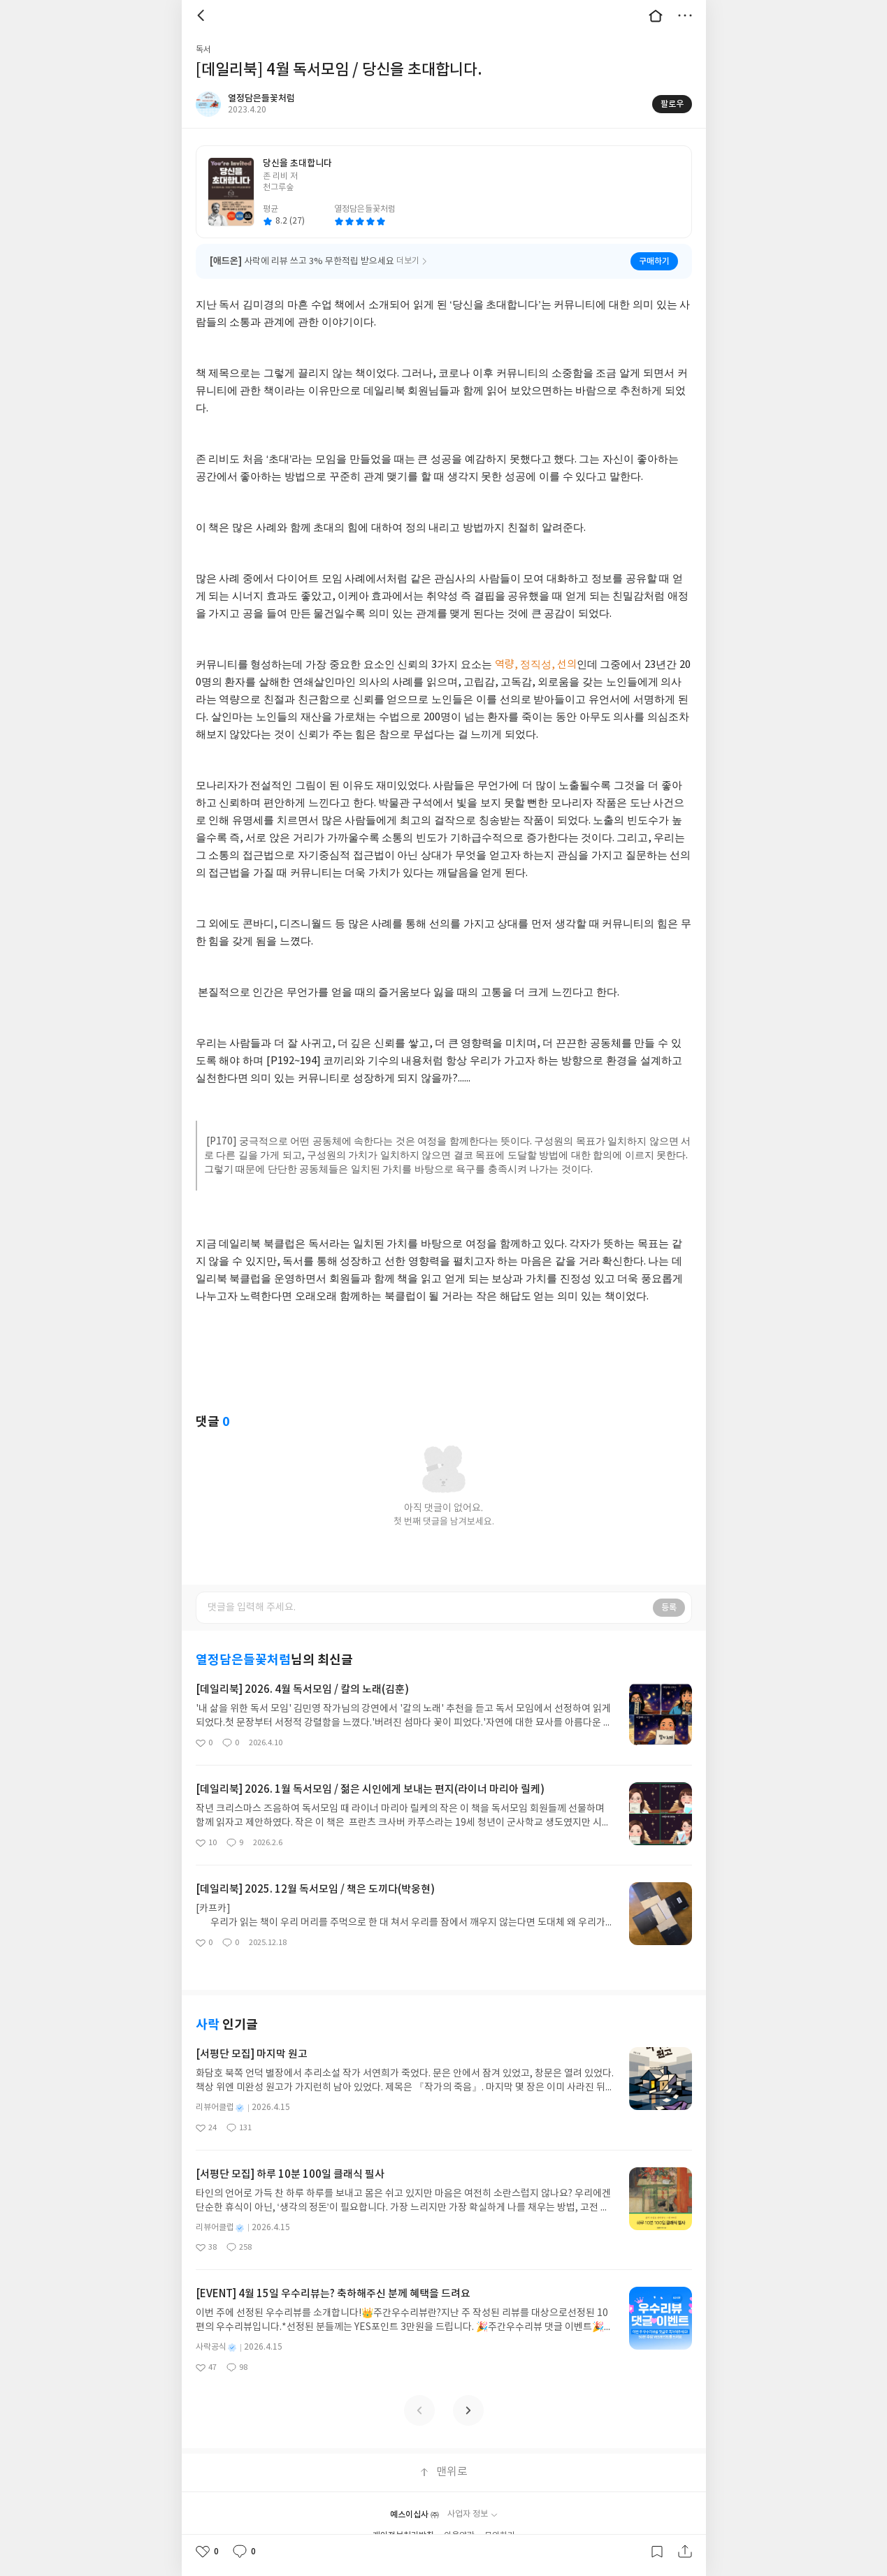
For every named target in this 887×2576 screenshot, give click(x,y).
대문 (656, 15)
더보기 (685, 15)
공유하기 (685, 2552)
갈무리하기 (657, 2552)
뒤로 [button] (203, 15)
